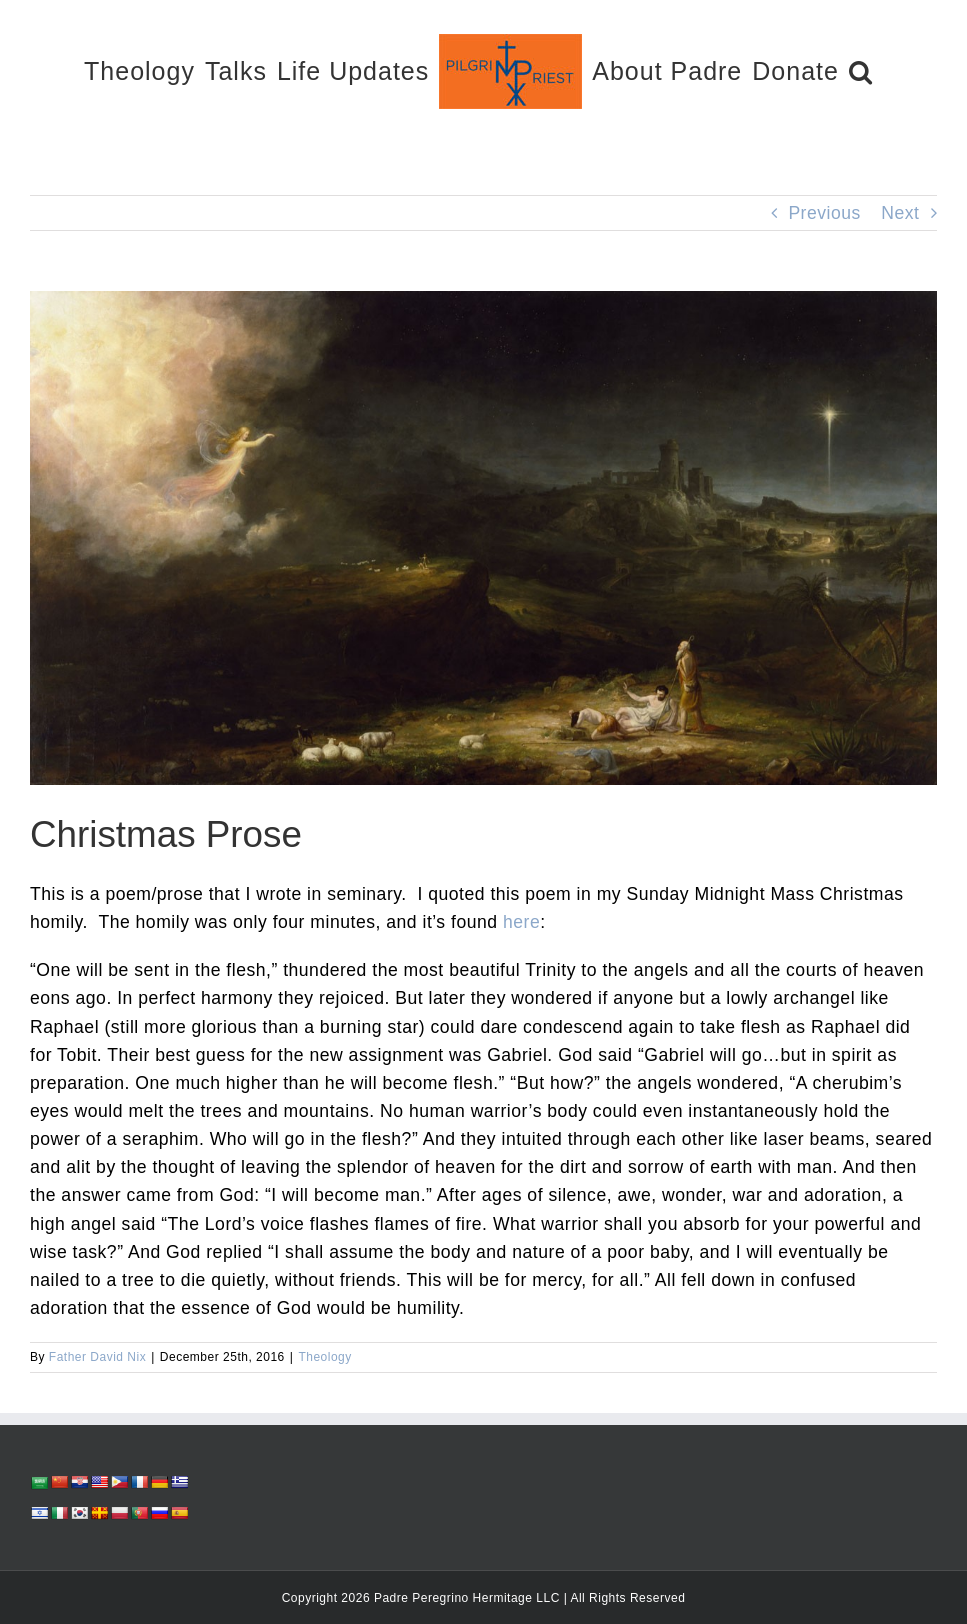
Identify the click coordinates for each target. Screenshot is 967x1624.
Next (900, 213)
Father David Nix (97, 1357)
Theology (324, 1357)
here (521, 922)
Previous (824, 213)
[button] (861, 70)
